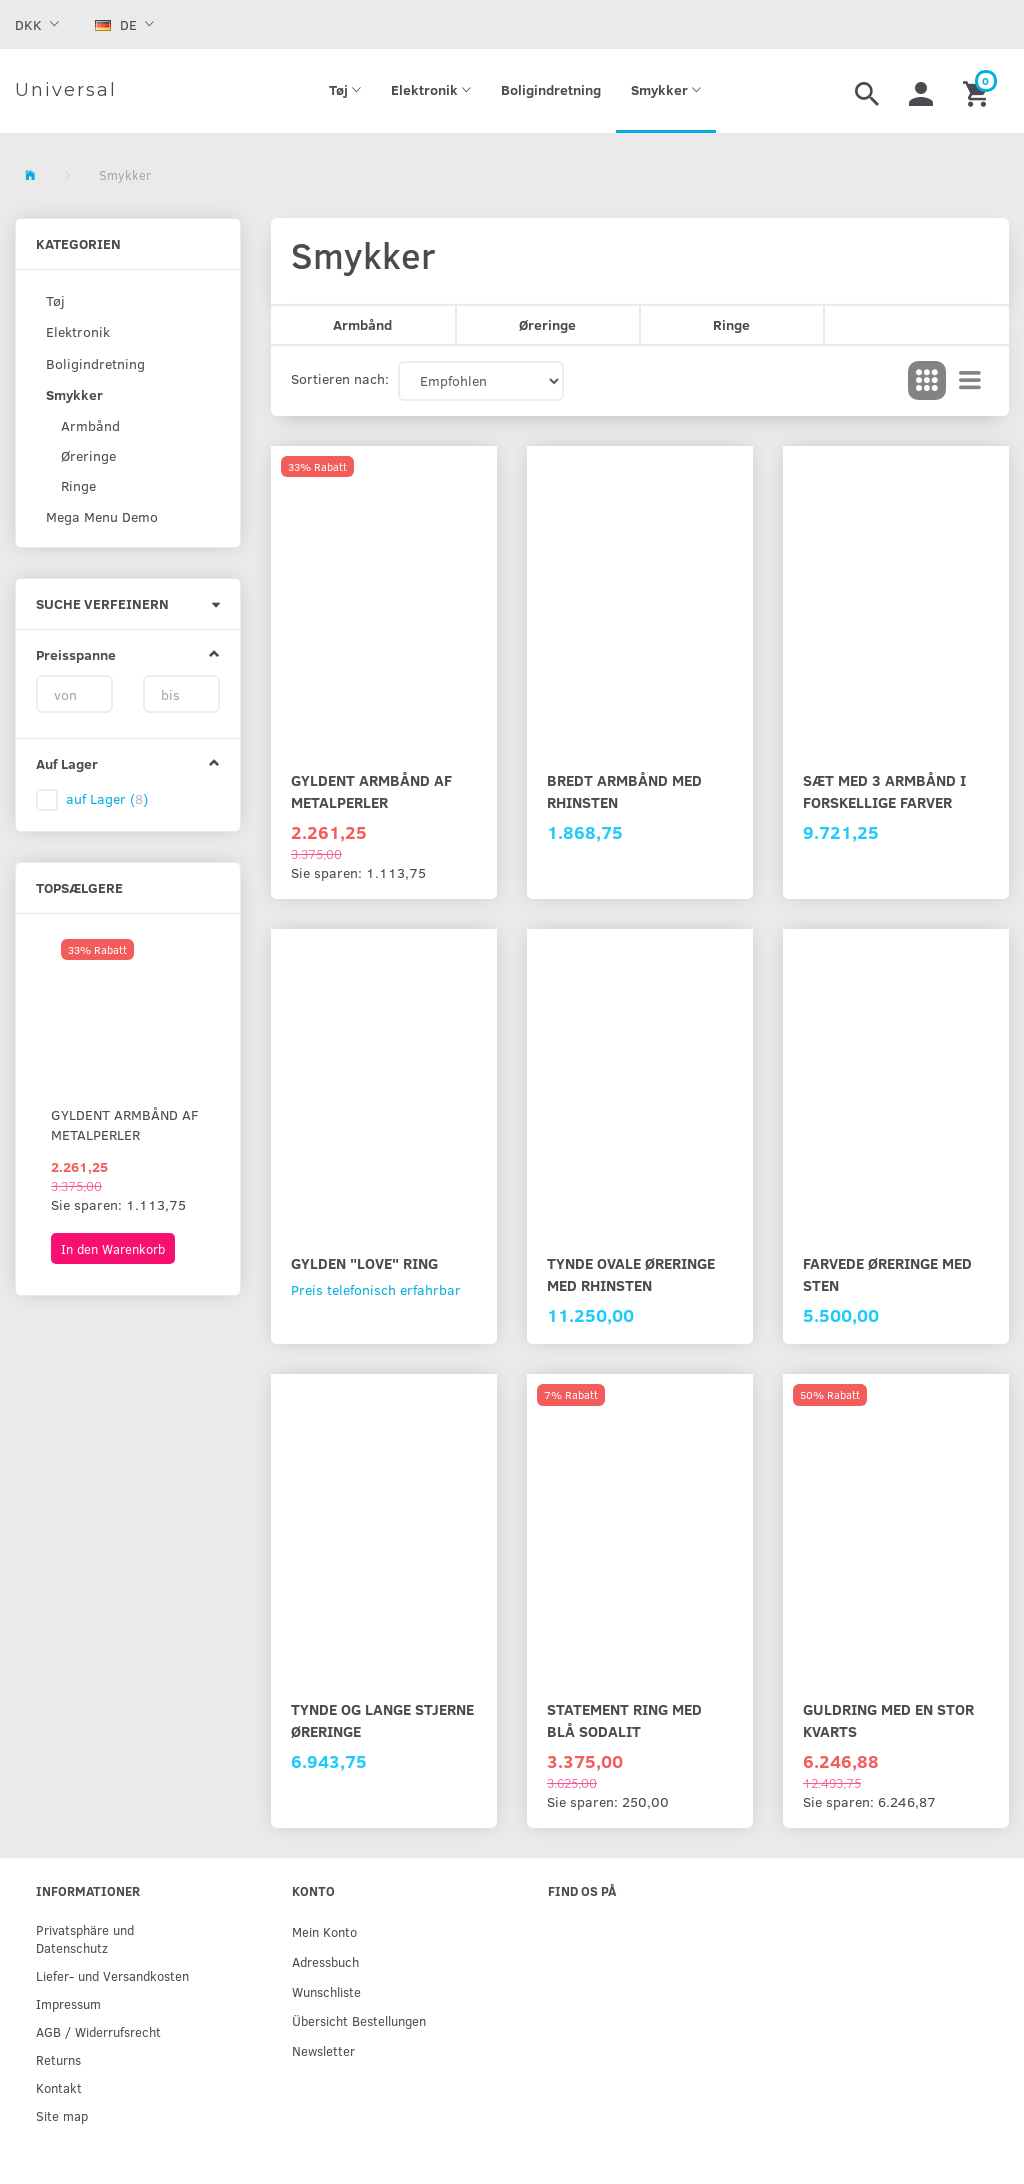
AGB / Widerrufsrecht (98, 2031)
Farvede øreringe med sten (887, 1273)
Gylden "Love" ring (364, 1262)
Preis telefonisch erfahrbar (376, 1289)
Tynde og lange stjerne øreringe (382, 1719)
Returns (58, 2059)
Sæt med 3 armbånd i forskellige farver (884, 790)
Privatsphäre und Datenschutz (85, 1938)
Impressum (68, 2003)
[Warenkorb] (978, 91)
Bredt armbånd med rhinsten (624, 790)
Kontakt (59, 2087)
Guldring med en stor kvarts (888, 1719)
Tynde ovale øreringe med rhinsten (631, 1273)
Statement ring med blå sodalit (624, 1719)
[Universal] (66, 91)
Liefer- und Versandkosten (112, 1975)
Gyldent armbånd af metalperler (125, 1124)
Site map (62, 2115)
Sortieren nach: (340, 378)
